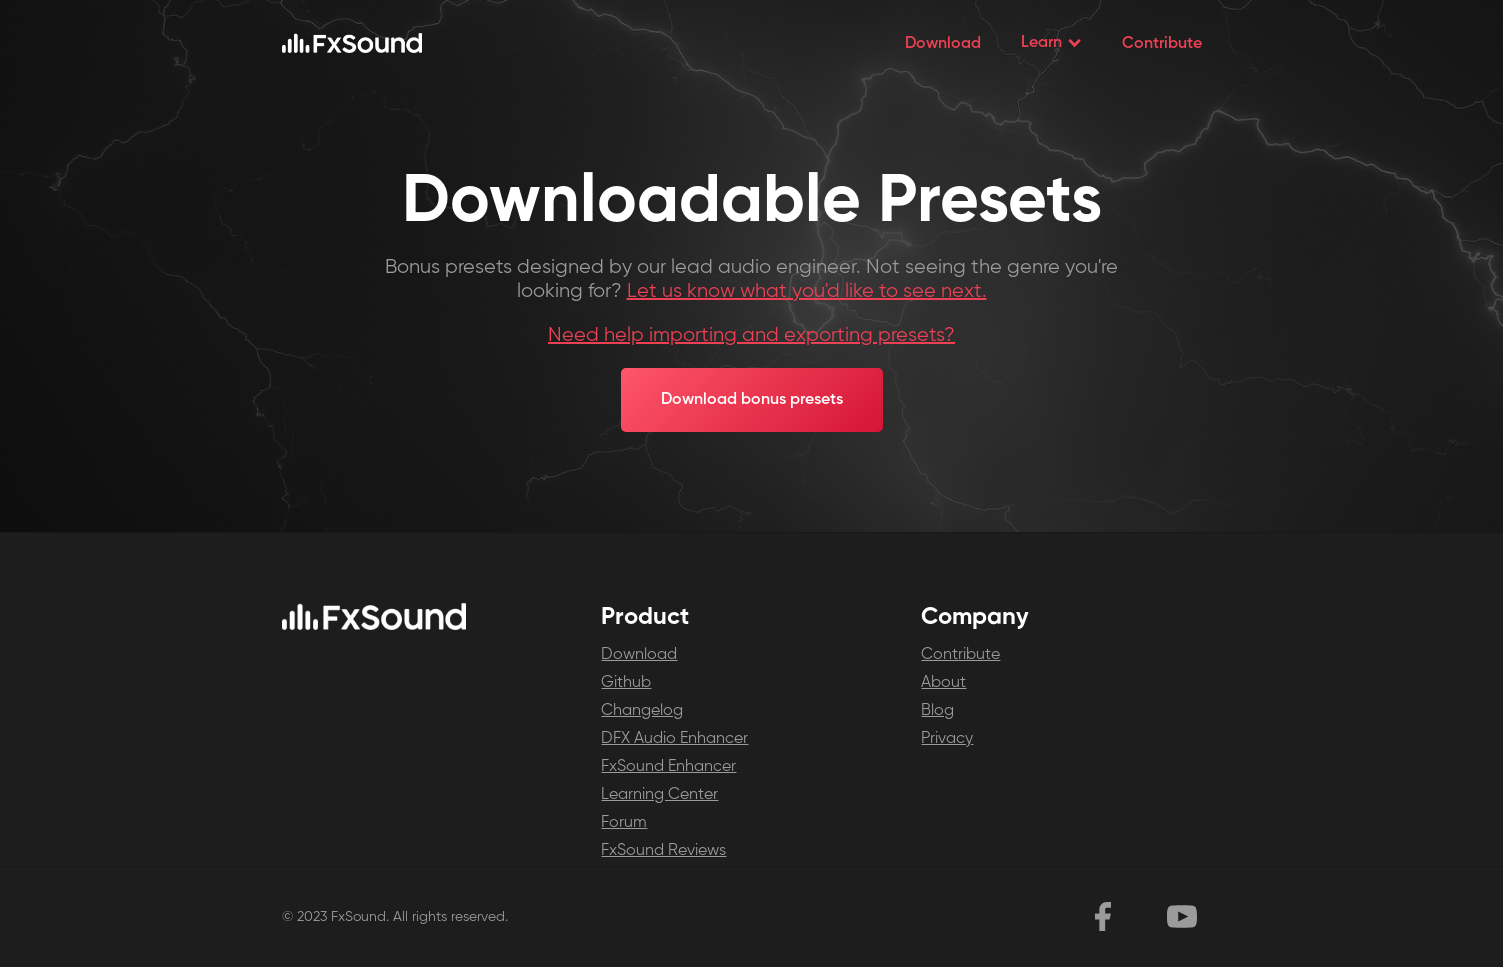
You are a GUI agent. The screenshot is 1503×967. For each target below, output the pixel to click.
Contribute (1162, 44)
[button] (1051, 43)
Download (943, 44)
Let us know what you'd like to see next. (807, 291)
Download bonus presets (752, 400)
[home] (352, 43)
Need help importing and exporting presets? (751, 335)
